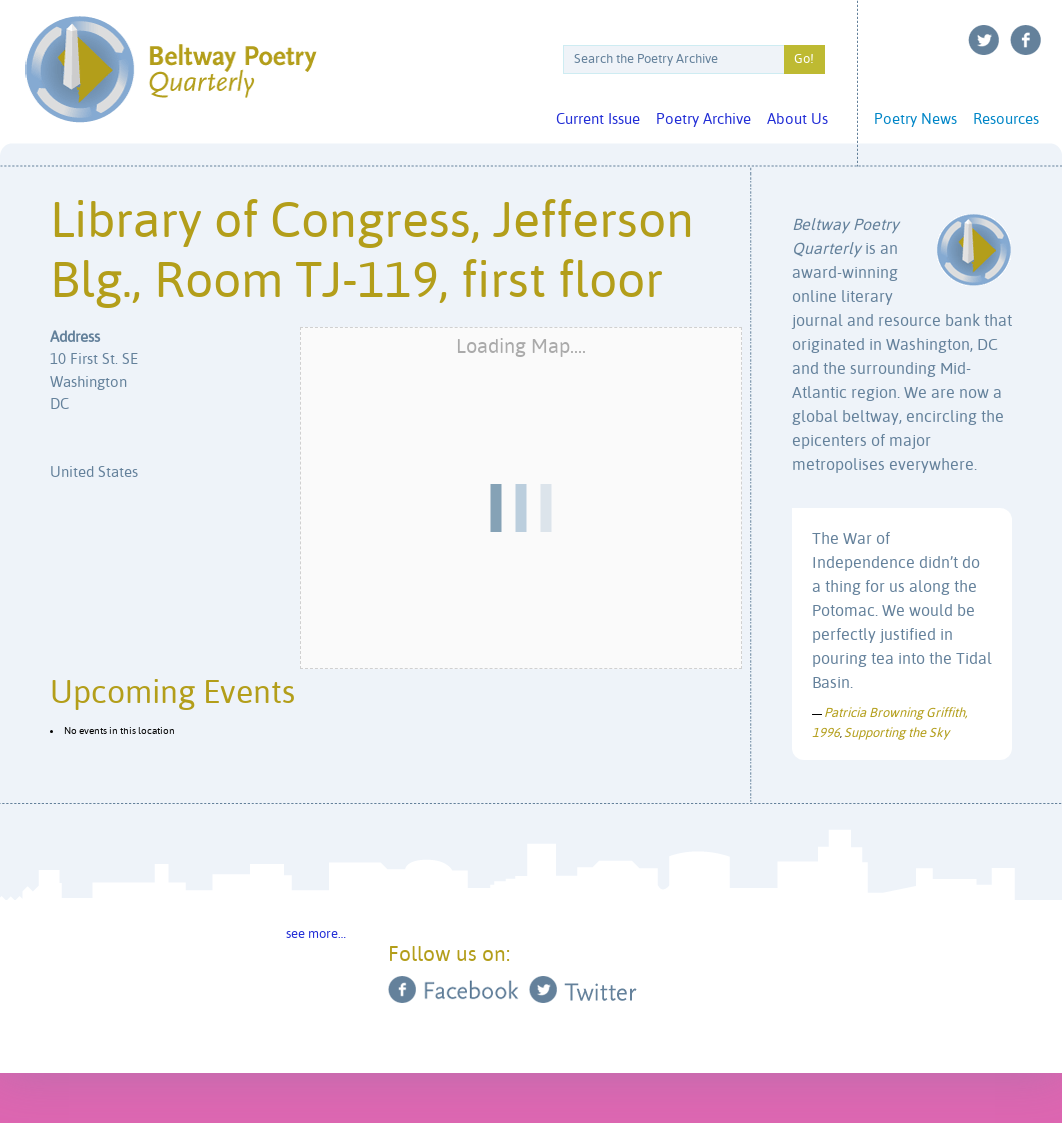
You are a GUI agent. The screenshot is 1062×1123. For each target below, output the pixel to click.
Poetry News (915, 119)
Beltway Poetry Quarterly (170, 69)
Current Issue (598, 119)
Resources (1006, 119)
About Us (797, 119)
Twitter (984, 40)
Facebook (1026, 40)
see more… (316, 934)
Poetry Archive (703, 119)
